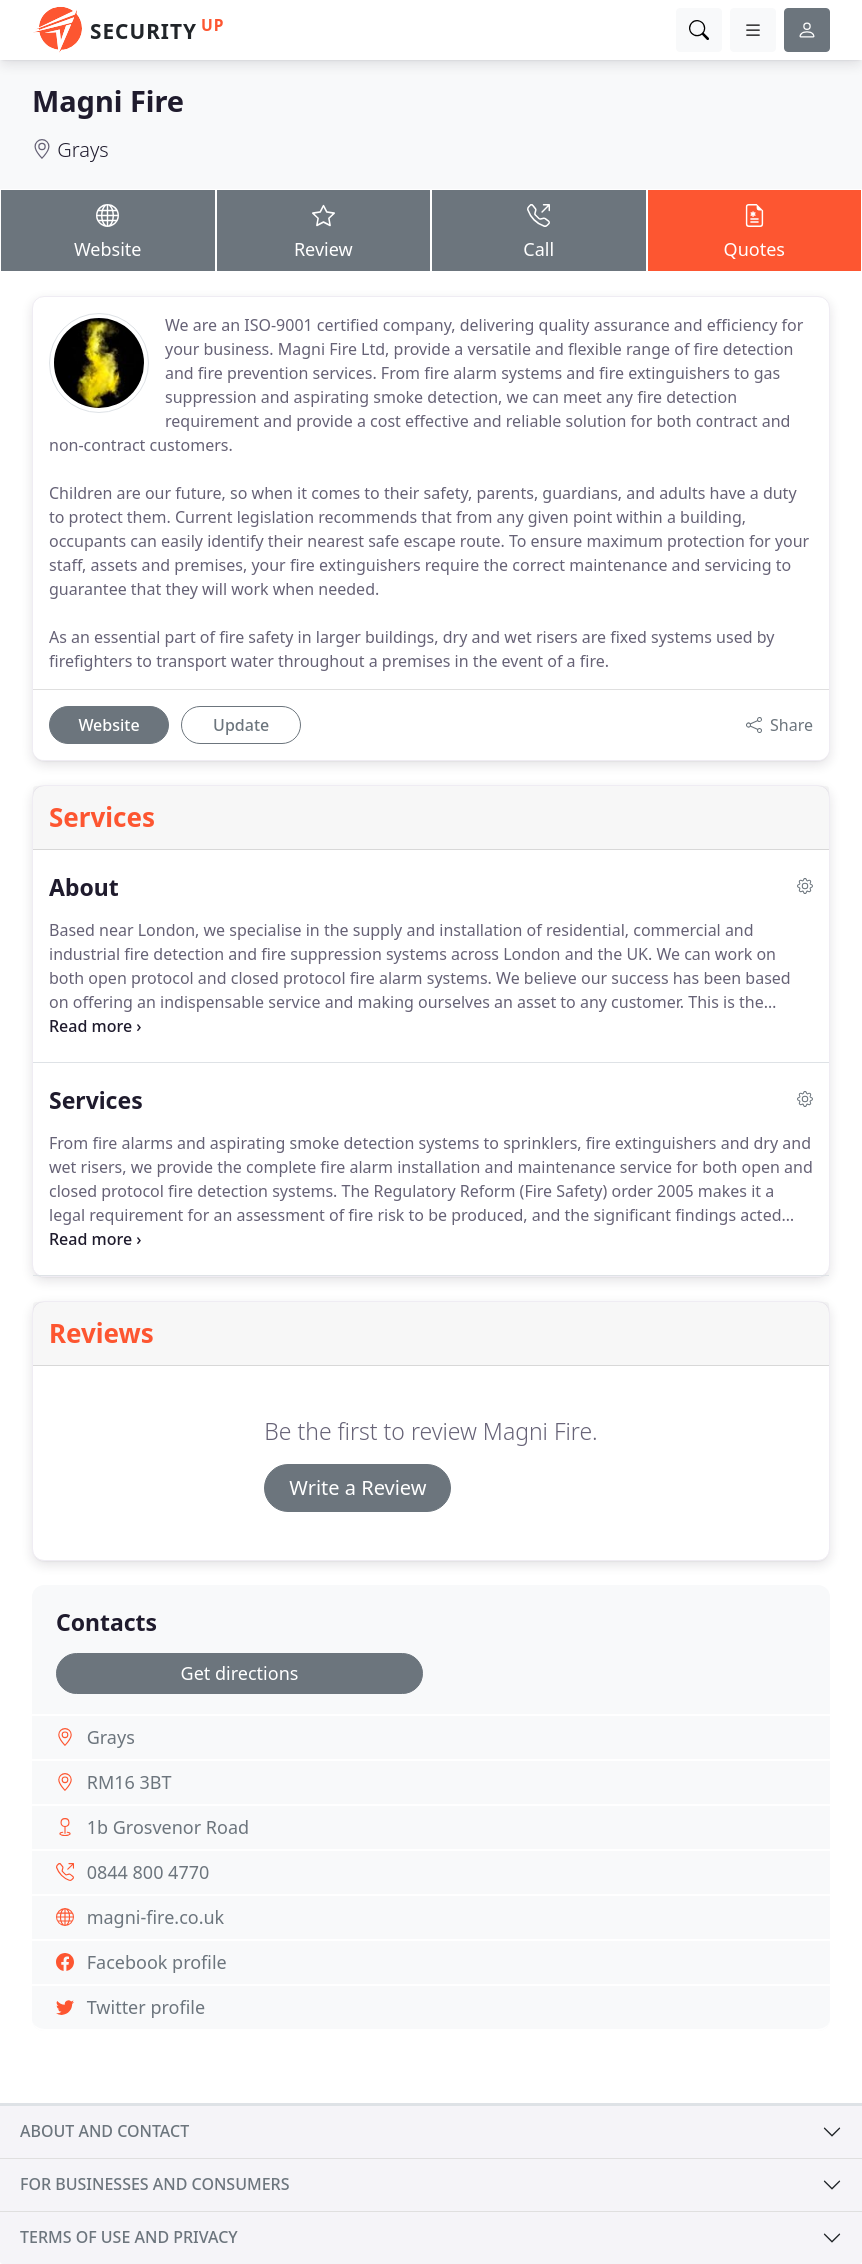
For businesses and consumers (154, 2184)
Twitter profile (146, 2007)
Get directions (240, 1673)
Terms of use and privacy (129, 2237)
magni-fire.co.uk (156, 1917)
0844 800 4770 (148, 1872)
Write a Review (357, 1487)
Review (324, 229)
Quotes (755, 229)
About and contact (104, 2131)
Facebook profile (157, 1962)
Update (241, 725)
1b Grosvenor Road (168, 1827)
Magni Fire (108, 100)
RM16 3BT (129, 1782)
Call (539, 229)
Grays (82, 149)
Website (108, 229)
